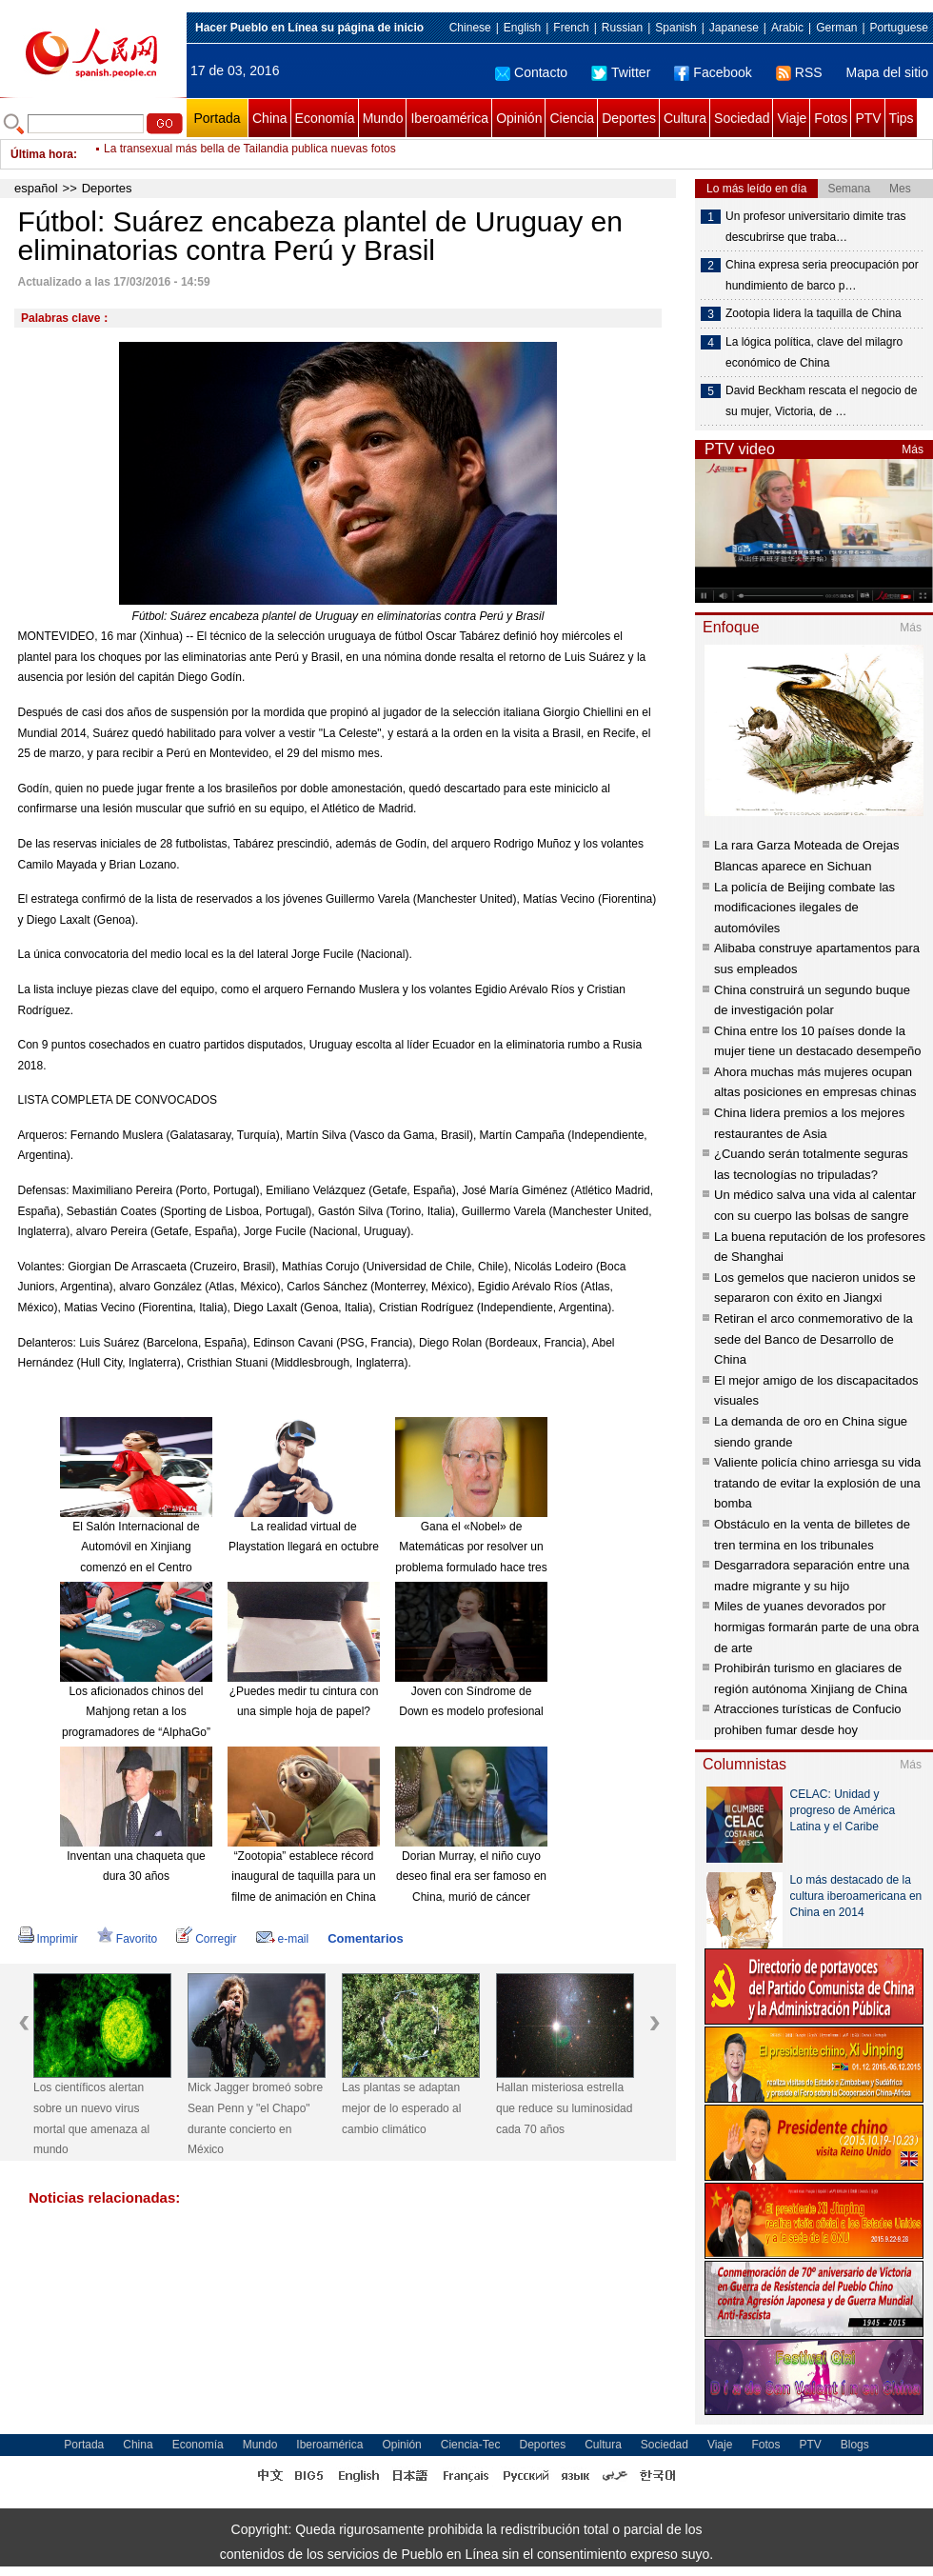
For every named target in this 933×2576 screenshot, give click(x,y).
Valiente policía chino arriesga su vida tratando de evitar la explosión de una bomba (817, 1482)
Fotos (830, 118)
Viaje (791, 118)
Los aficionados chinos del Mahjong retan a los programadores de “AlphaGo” (136, 1712)
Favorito (127, 1939)
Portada (216, 118)
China (270, 118)
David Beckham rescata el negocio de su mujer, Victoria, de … (821, 401)
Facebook (712, 72)
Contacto (531, 72)
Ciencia (571, 118)
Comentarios (365, 1938)
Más (912, 449)
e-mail (282, 1939)
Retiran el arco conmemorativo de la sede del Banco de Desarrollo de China (813, 1339)
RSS (799, 72)
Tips (901, 118)
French (570, 27)
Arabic (787, 27)
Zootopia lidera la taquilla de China (813, 313)
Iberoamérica (449, 118)
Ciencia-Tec (471, 2444)
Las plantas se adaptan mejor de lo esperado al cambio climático (401, 2108)
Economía (325, 118)
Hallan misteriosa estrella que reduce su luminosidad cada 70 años (564, 2108)
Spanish (675, 27)
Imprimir (48, 1939)
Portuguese (899, 27)
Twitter (620, 72)
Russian (622, 27)
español (36, 188)
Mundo (383, 118)
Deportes (629, 118)
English (522, 27)
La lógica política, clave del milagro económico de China (814, 352)
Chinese (470, 27)
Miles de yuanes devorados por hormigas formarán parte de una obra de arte (816, 1626)
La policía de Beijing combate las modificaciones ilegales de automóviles (804, 907)
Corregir (206, 1939)
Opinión (519, 118)
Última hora (41, 154)
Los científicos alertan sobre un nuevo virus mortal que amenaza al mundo (91, 2118)
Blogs (855, 2444)
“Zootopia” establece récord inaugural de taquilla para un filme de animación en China (303, 1876)
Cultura (685, 118)
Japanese (734, 27)
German (836, 27)
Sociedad (741, 118)
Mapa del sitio (887, 72)
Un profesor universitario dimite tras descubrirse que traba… (815, 227)
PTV (868, 118)
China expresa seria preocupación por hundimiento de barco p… (822, 275)
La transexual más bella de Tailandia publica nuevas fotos (250, 154)
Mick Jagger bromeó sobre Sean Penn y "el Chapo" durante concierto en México (255, 2118)
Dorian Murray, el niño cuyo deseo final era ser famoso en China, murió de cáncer (471, 1876)
